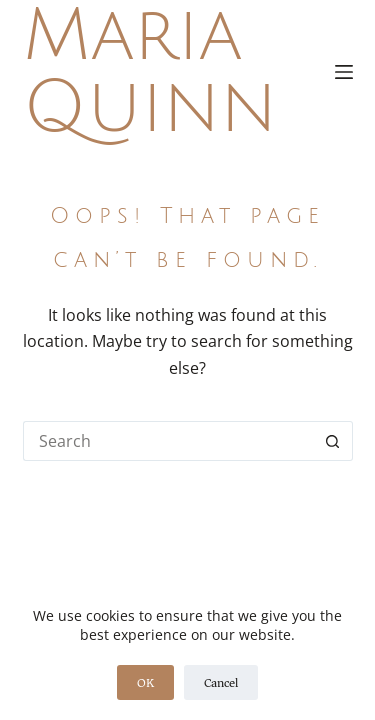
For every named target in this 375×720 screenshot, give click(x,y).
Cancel (221, 682)
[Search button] (333, 441)
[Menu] (344, 72)
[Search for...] (168, 441)
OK (145, 682)
